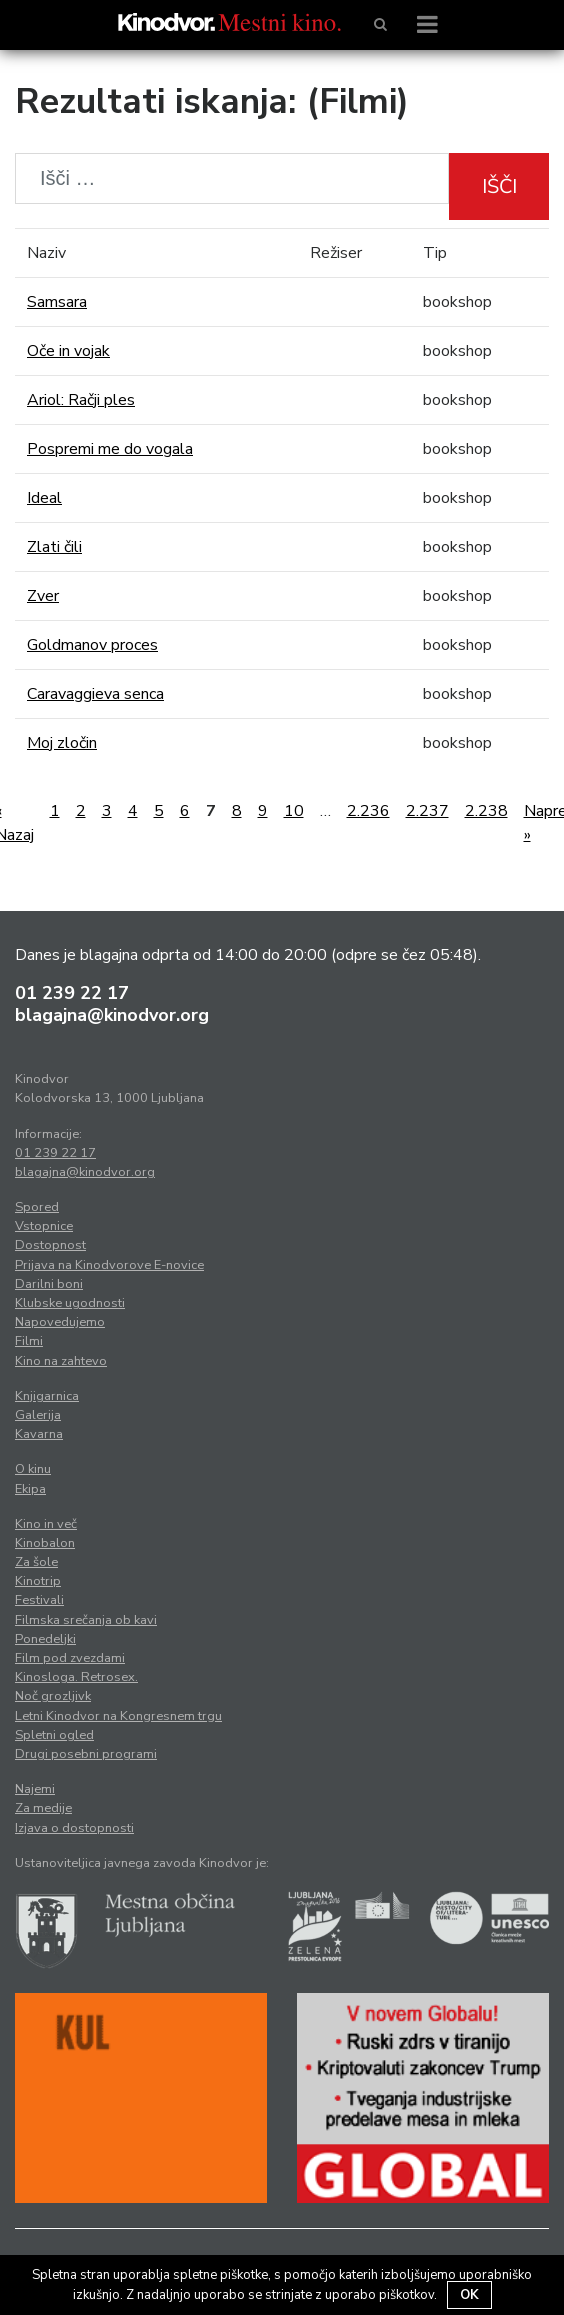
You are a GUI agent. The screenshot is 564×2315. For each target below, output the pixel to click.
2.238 (486, 811)
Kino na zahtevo (61, 1361)
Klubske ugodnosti (70, 1303)
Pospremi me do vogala (110, 449)
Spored (37, 1207)
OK (469, 2295)
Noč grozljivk (53, 1696)
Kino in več (46, 1524)
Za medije (43, 1808)
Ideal (44, 498)
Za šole (36, 1562)
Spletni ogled (54, 1735)
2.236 (368, 811)
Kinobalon (45, 1543)
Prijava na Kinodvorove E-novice (109, 1265)
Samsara (57, 302)
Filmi (29, 1341)
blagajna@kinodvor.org (112, 1015)
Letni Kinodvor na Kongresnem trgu (118, 1716)
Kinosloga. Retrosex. (76, 1677)
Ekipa (30, 1489)
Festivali (39, 1600)
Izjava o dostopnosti (74, 1828)
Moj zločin (62, 743)
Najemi (35, 1789)
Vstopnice (44, 1226)
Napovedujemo (60, 1322)
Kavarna (39, 1434)
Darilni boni (49, 1284)
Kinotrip (38, 1581)
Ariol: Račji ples (81, 400)
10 (294, 811)
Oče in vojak (68, 351)
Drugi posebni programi (86, 1754)
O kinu (33, 1469)
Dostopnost (50, 1245)
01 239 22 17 (72, 993)
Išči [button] (499, 186)
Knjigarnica (47, 1396)
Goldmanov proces (92, 645)
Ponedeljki (45, 1639)
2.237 (427, 811)
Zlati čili (54, 547)
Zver (43, 596)
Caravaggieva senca (95, 694)
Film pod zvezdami (70, 1658)
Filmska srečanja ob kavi (86, 1620)
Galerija (38, 1415)
